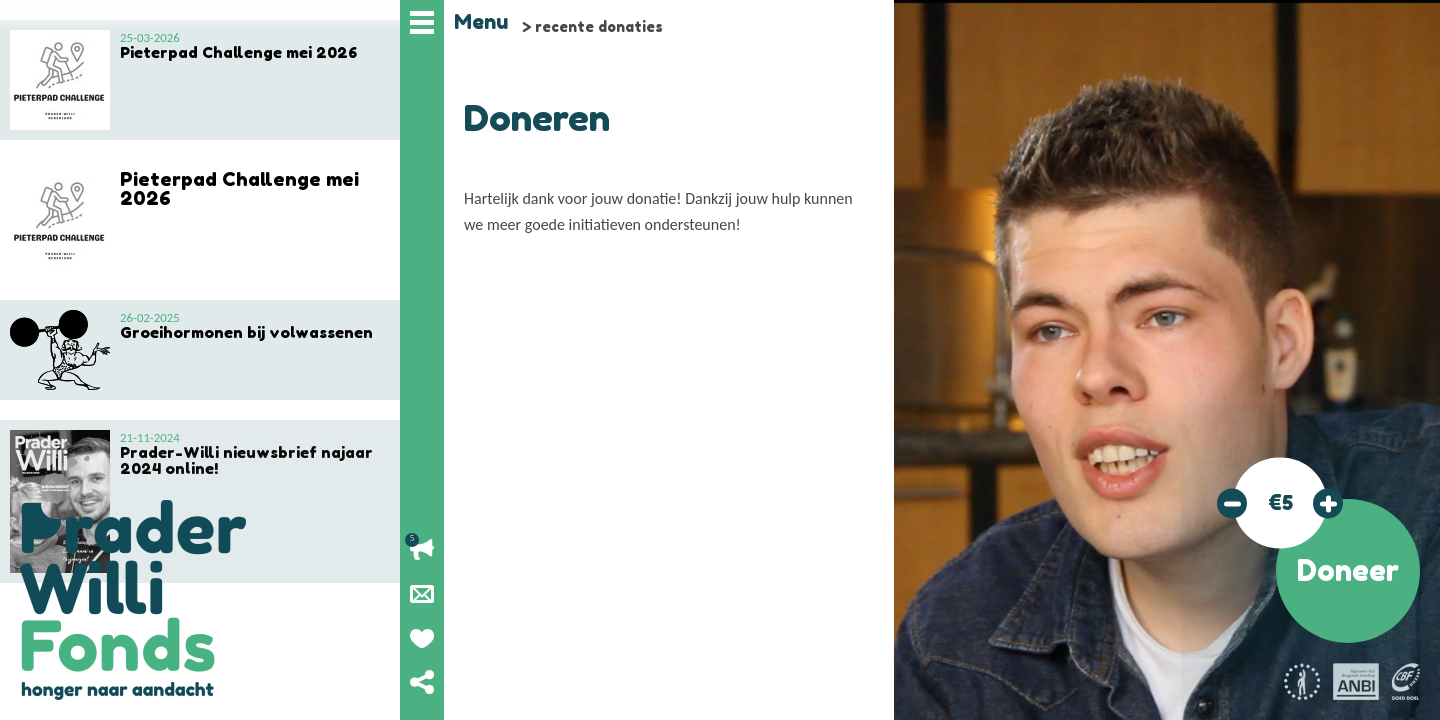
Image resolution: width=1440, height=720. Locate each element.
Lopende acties (422, 550)
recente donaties (599, 26)
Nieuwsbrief (422, 594)
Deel (422, 682)
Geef (422, 638)
